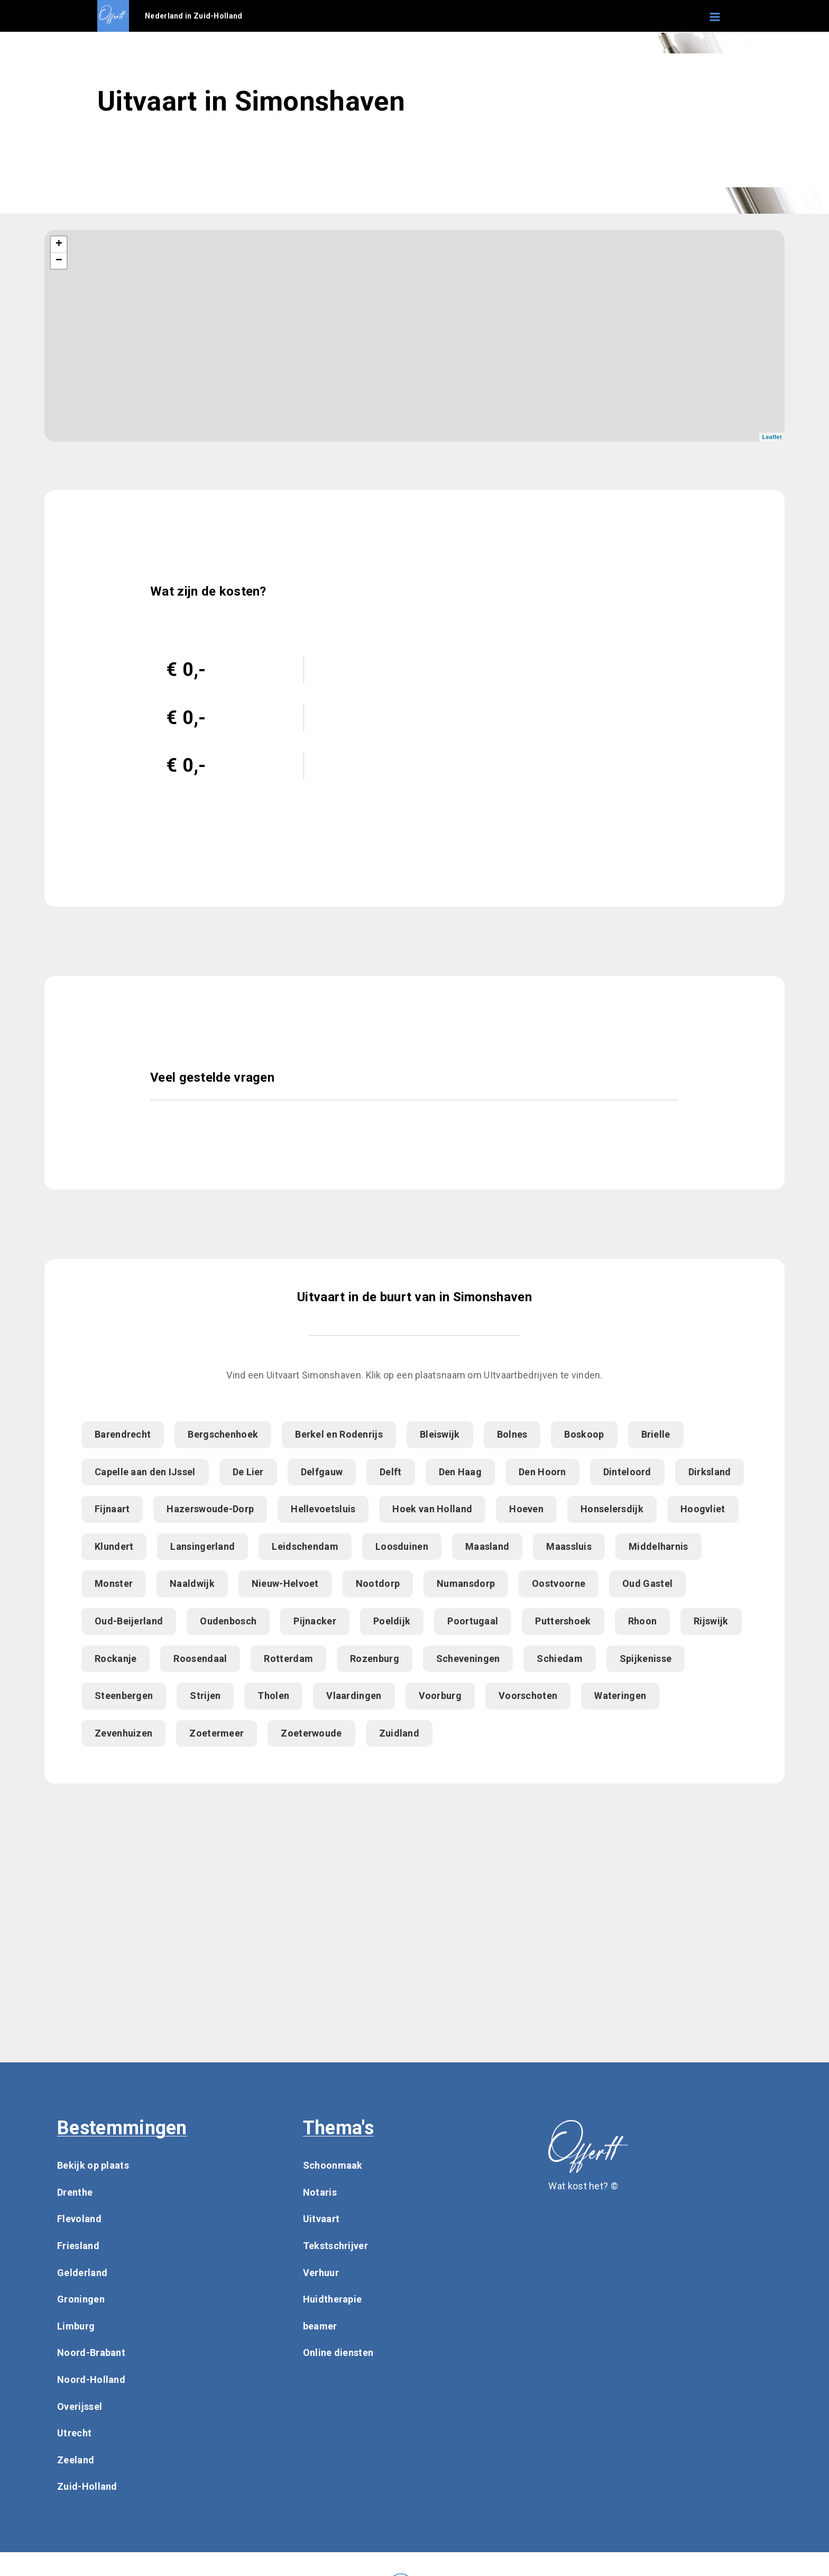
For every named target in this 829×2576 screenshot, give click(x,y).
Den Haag (460, 1471)
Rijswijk (711, 1621)
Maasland (487, 1546)
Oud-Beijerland (129, 1621)
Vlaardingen (353, 1695)
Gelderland (82, 2272)
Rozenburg (374, 1658)
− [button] (59, 261)
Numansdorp (466, 1583)
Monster (114, 1583)
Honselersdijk (612, 1508)
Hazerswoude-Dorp (210, 1508)
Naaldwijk (192, 1583)
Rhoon (642, 1621)
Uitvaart (321, 2218)
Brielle (655, 1434)
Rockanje (115, 1658)
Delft (391, 1471)
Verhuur (321, 2272)
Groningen (81, 2299)
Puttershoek (563, 1621)
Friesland (78, 2245)
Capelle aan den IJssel (145, 1471)
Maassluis (569, 1546)
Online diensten (338, 2352)
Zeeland (75, 2459)
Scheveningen (468, 1658)
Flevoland (79, 2218)
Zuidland (399, 1733)
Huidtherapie (332, 2299)
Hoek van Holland (432, 1508)
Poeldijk (391, 1621)
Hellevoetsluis (323, 1508)
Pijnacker (314, 1621)
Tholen (273, 1695)
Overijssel (79, 2406)
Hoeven (526, 1508)
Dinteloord (627, 1471)
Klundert (114, 1546)
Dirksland (709, 1471)
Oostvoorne (558, 1583)
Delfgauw (322, 1471)
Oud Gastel (647, 1583)
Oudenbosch (228, 1621)
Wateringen (620, 1695)
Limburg (76, 2326)
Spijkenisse (645, 1658)
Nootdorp (378, 1583)
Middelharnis (658, 1546)
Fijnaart (112, 1508)
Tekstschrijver (335, 2245)
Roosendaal (200, 1658)
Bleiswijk (440, 1434)
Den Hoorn (542, 1471)
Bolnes (512, 1434)
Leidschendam (305, 1546)
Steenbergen (124, 1695)
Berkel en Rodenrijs (339, 1434)
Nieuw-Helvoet (285, 1583)
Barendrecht (123, 1434)
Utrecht (74, 2432)
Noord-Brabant (91, 2352)
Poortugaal (472, 1621)
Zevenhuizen (123, 1733)
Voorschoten (528, 1695)
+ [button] (59, 244)
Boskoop (584, 1434)
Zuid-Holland (87, 2486)
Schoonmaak (333, 2165)
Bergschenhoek (223, 1434)
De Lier (248, 1471)
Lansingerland (202, 1546)
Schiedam (559, 1658)
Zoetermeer (216, 1733)
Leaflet (772, 437)
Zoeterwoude (311, 1733)
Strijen (205, 1695)
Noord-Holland (91, 2379)
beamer (320, 2326)
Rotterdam (288, 1658)
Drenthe (75, 2192)
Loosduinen (401, 1546)
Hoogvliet (702, 1508)
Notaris (320, 2192)
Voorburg (440, 1695)
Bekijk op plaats (93, 2165)
